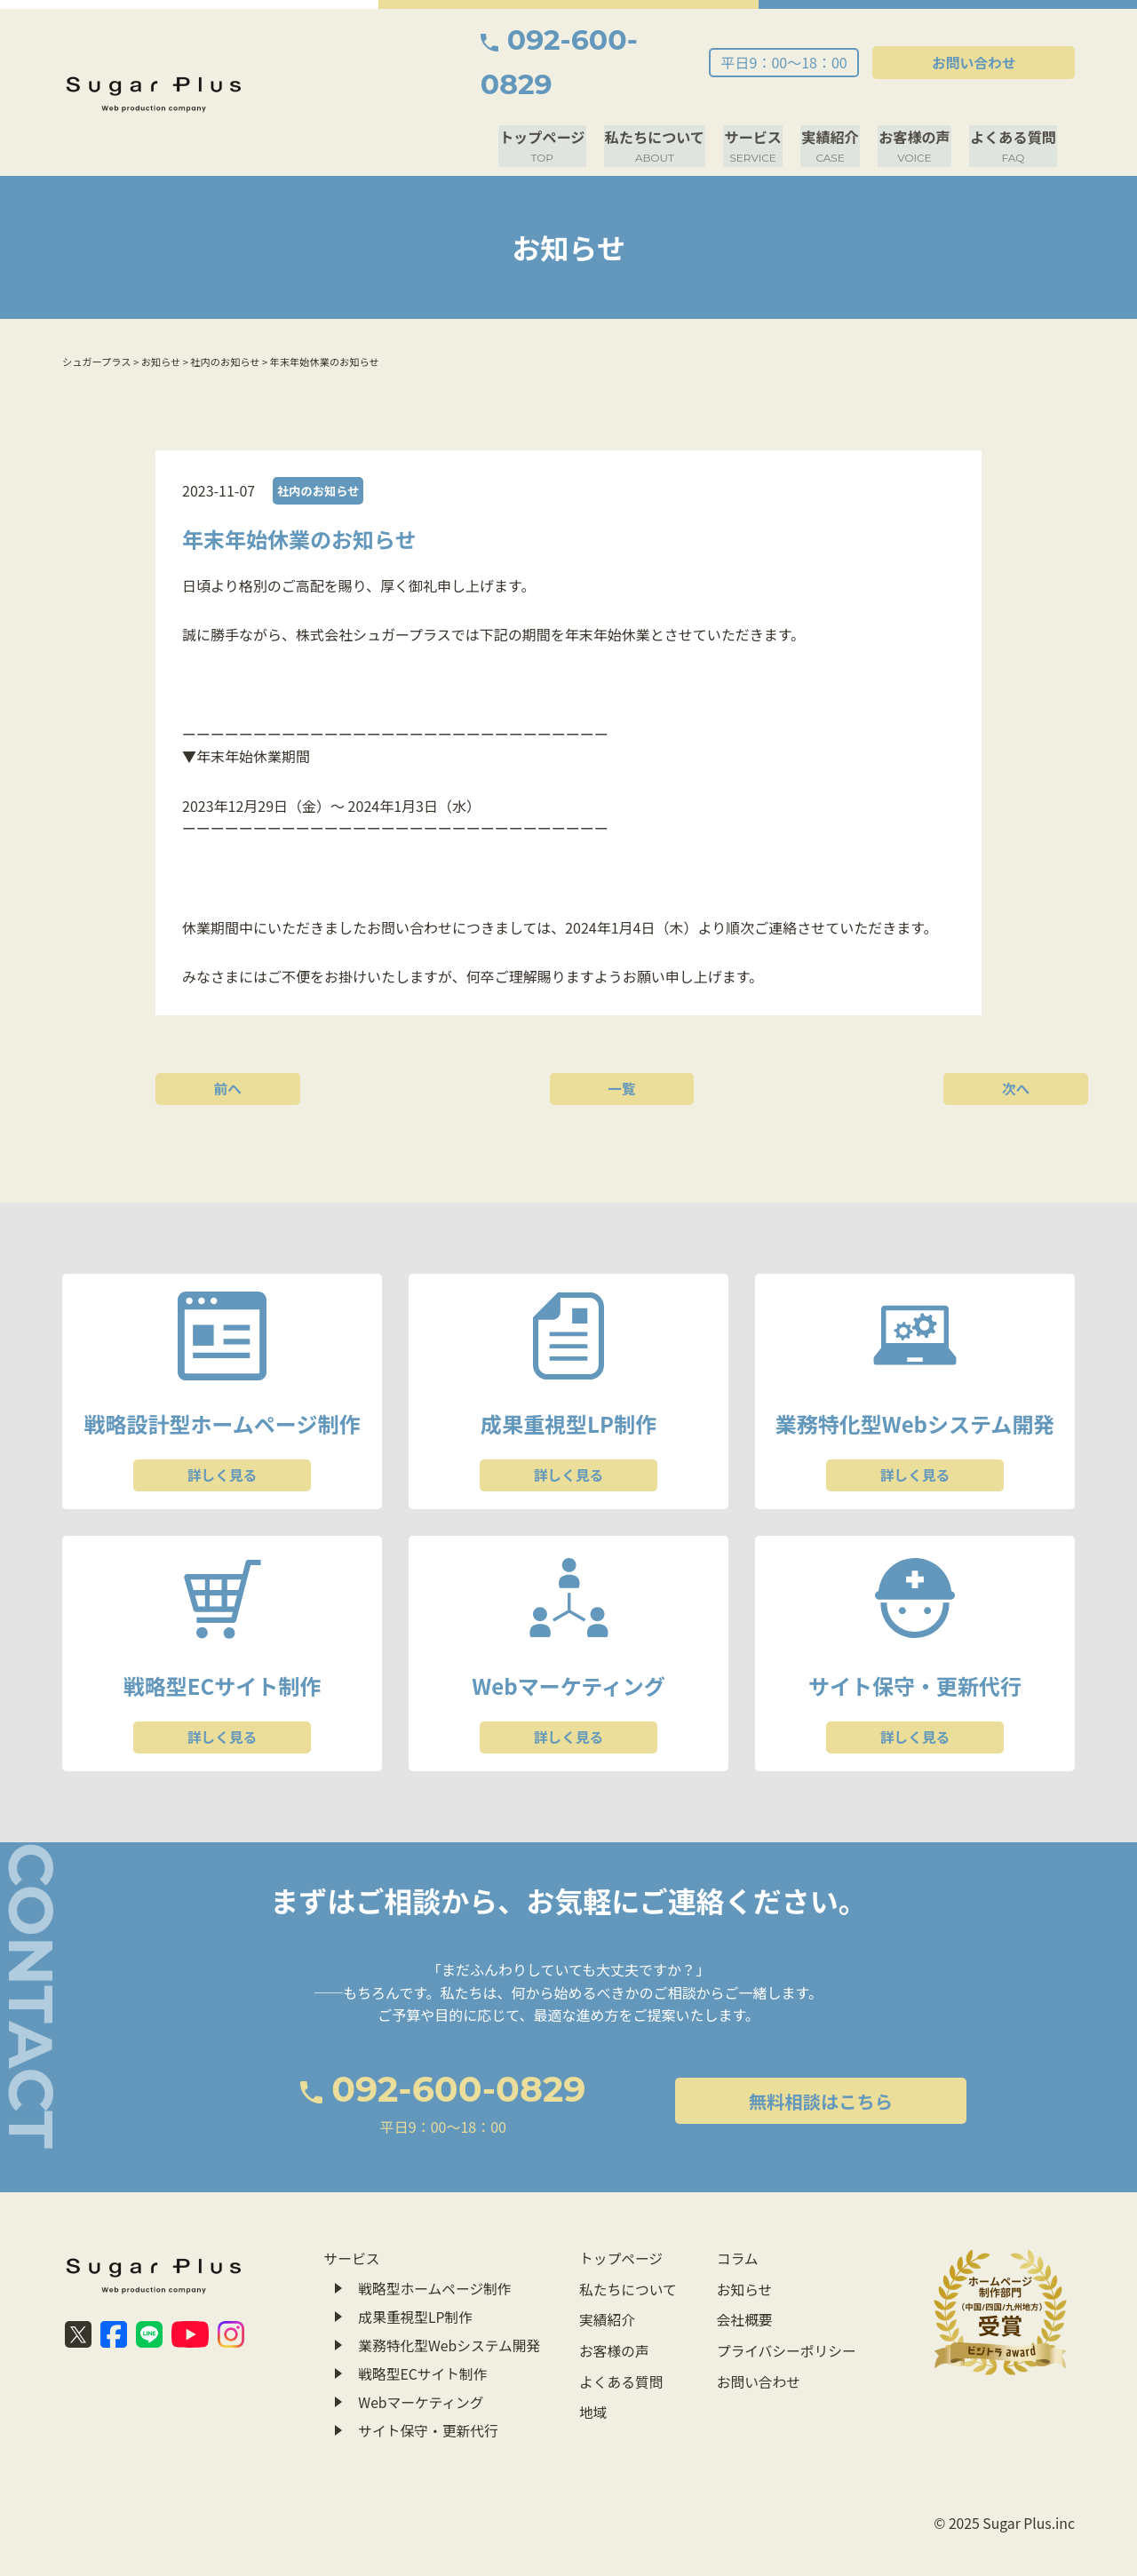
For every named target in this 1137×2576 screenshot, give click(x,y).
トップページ (557, 101)
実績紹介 (836, 101)
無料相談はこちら (757, 2060)
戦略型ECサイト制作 (423, 2326)
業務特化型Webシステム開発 (450, 2299)
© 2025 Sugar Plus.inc (1003, 2484)
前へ (235, 1040)
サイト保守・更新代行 (429, 2380)
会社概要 (741, 2272)
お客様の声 (918, 101)
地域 (592, 2354)
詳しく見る (222, 1429)
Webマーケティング (422, 2354)
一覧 (568, 1040)
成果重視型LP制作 (416, 2272)
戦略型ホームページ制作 (435, 2244)
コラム (734, 2218)
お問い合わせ (995, 40)
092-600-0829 (612, 40)
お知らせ (741, 2244)
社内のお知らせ (320, 445)
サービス (762, 101)
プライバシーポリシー (784, 2299)
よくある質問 (1014, 101)
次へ (901, 1040)
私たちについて (666, 101)
